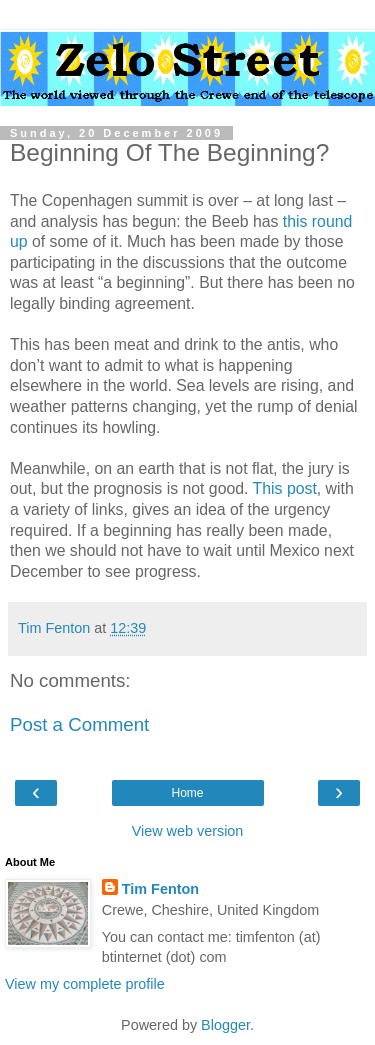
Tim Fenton (160, 889)
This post (285, 488)
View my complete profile (85, 984)
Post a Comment (79, 724)
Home (187, 793)
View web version (188, 831)
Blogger (225, 1025)
